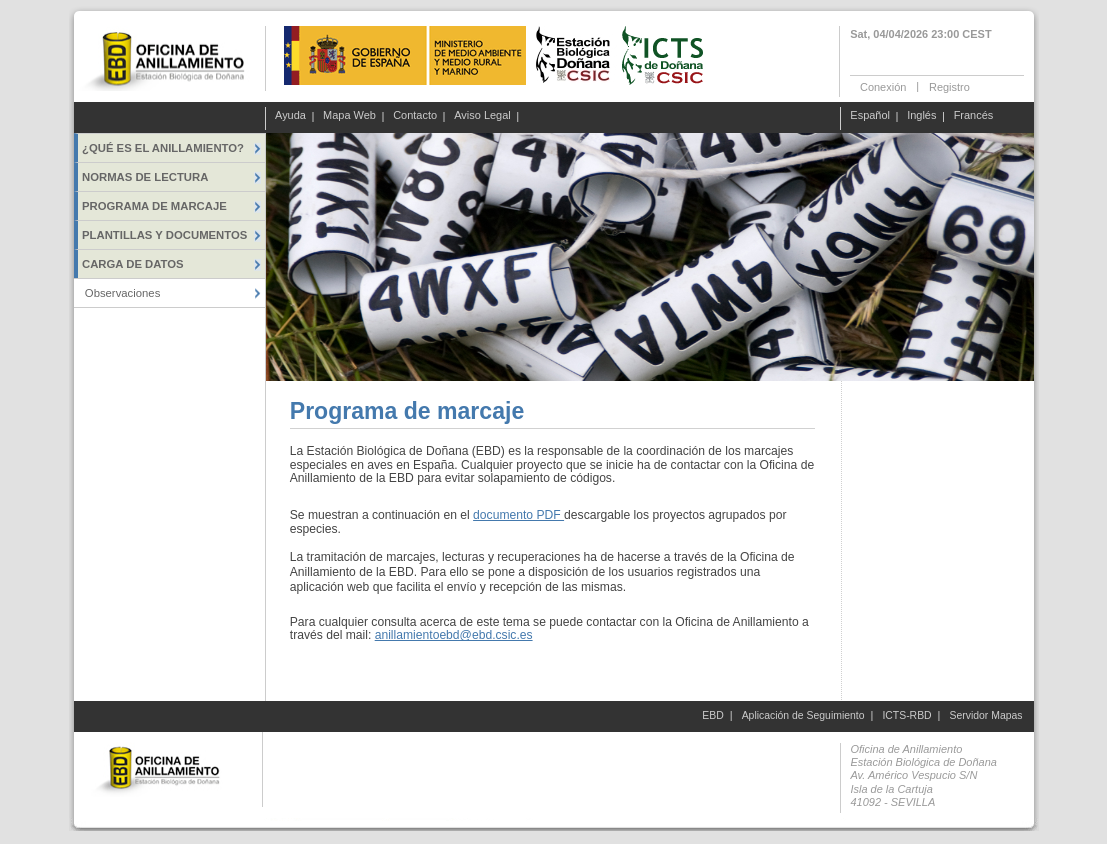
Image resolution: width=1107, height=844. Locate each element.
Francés (974, 116)
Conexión (883, 86)
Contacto (415, 116)
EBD (712, 715)
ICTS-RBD (906, 715)
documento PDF (518, 515)
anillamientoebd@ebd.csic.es (454, 635)
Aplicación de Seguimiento (803, 715)
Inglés (921, 116)
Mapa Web (349, 116)
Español (870, 116)
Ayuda (290, 116)
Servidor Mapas (986, 715)
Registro (949, 86)
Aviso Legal (482, 116)
